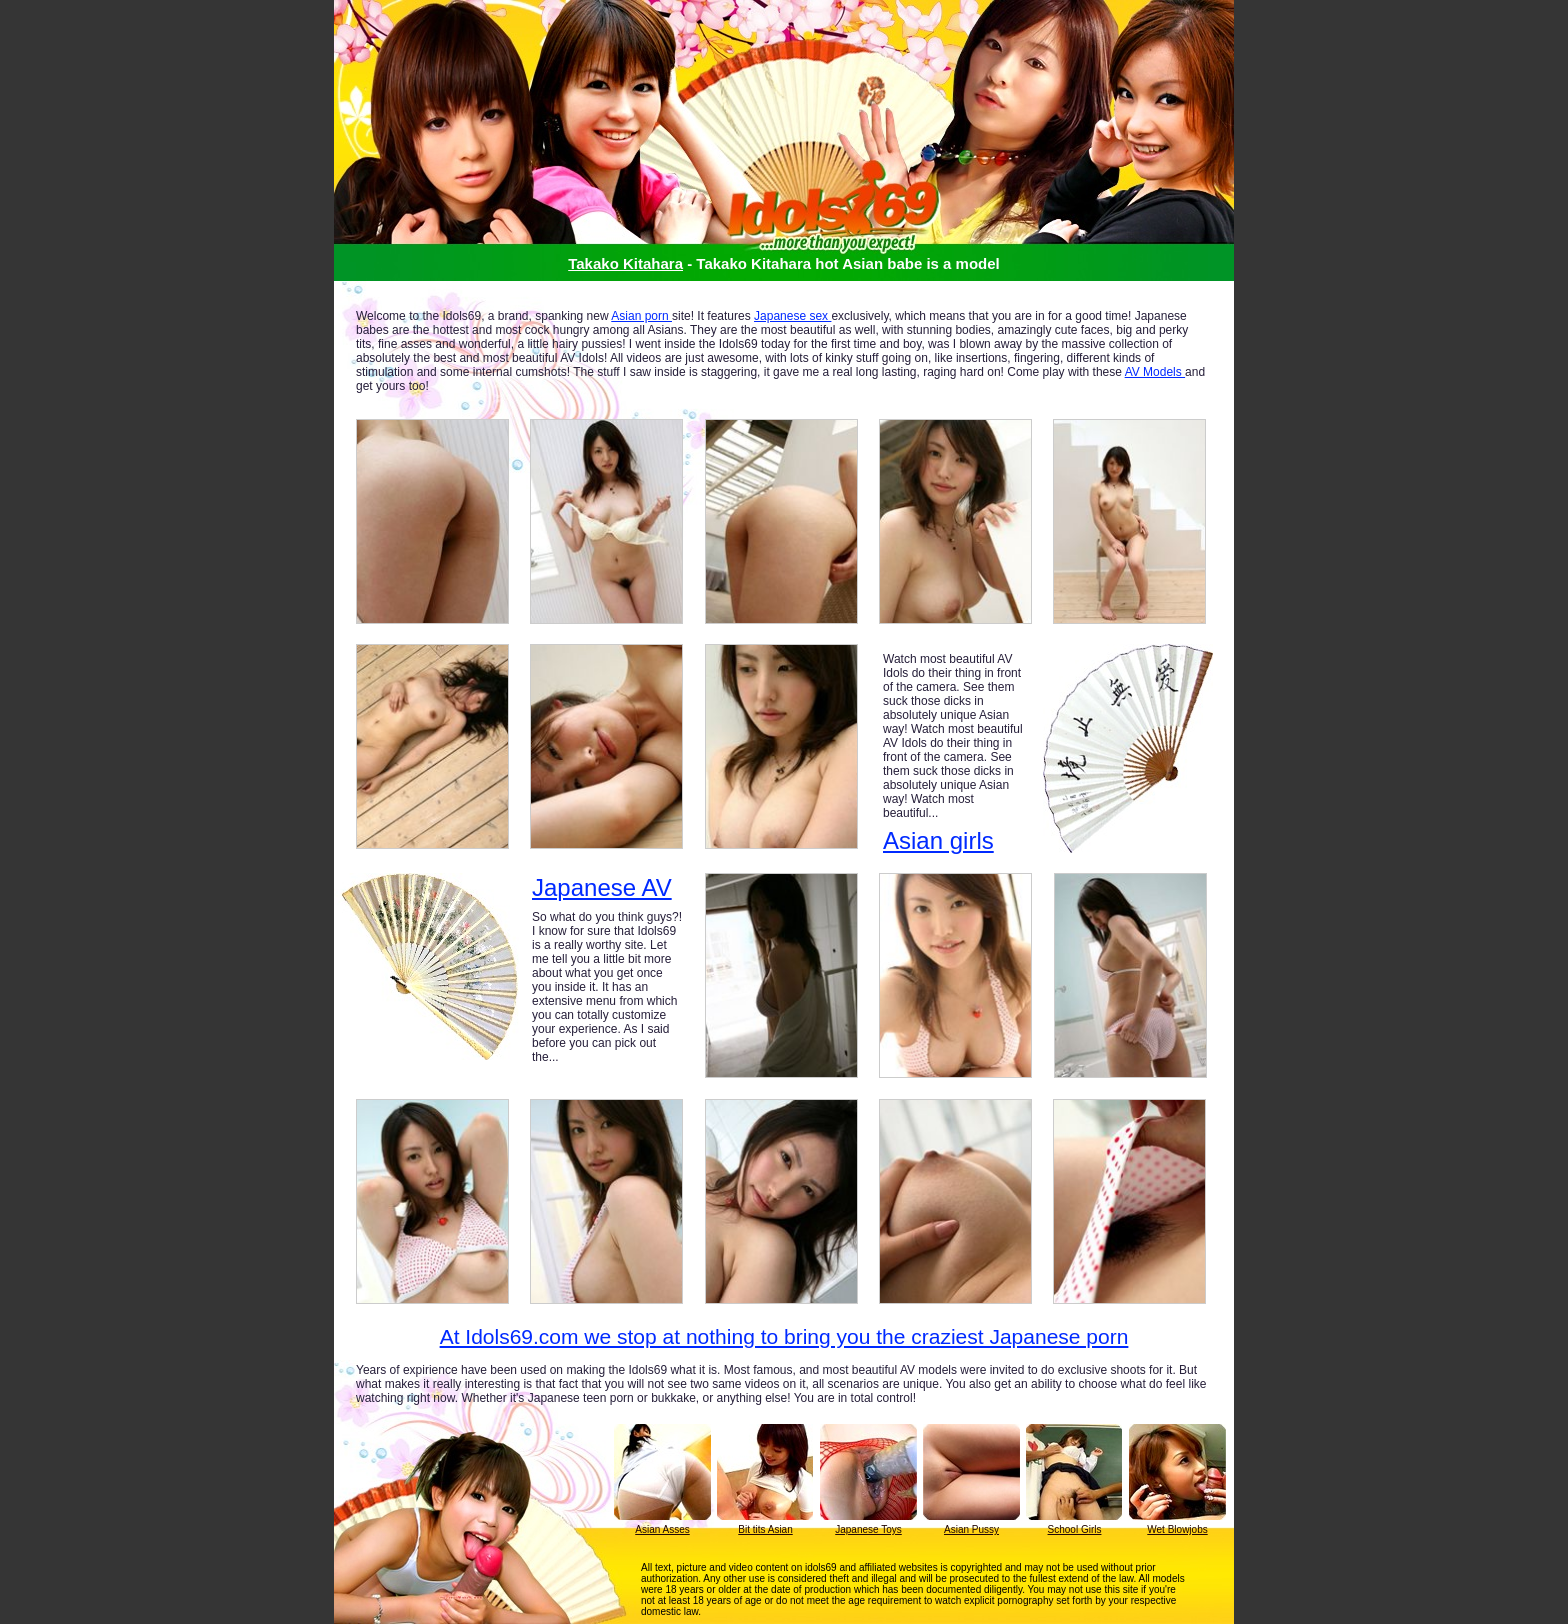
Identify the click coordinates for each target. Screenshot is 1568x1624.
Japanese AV (602, 888)
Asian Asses (662, 1529)
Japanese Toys (868, 1529)
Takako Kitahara (625, 263)
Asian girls (938, 840)
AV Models (1155, 372)
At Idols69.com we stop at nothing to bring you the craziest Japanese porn (784, 1336)
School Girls (1075, 1529)
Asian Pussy (971, 1529)
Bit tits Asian (765, 1529)
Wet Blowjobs (1177, 1529)
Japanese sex (792, 316)
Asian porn (641, 316)
